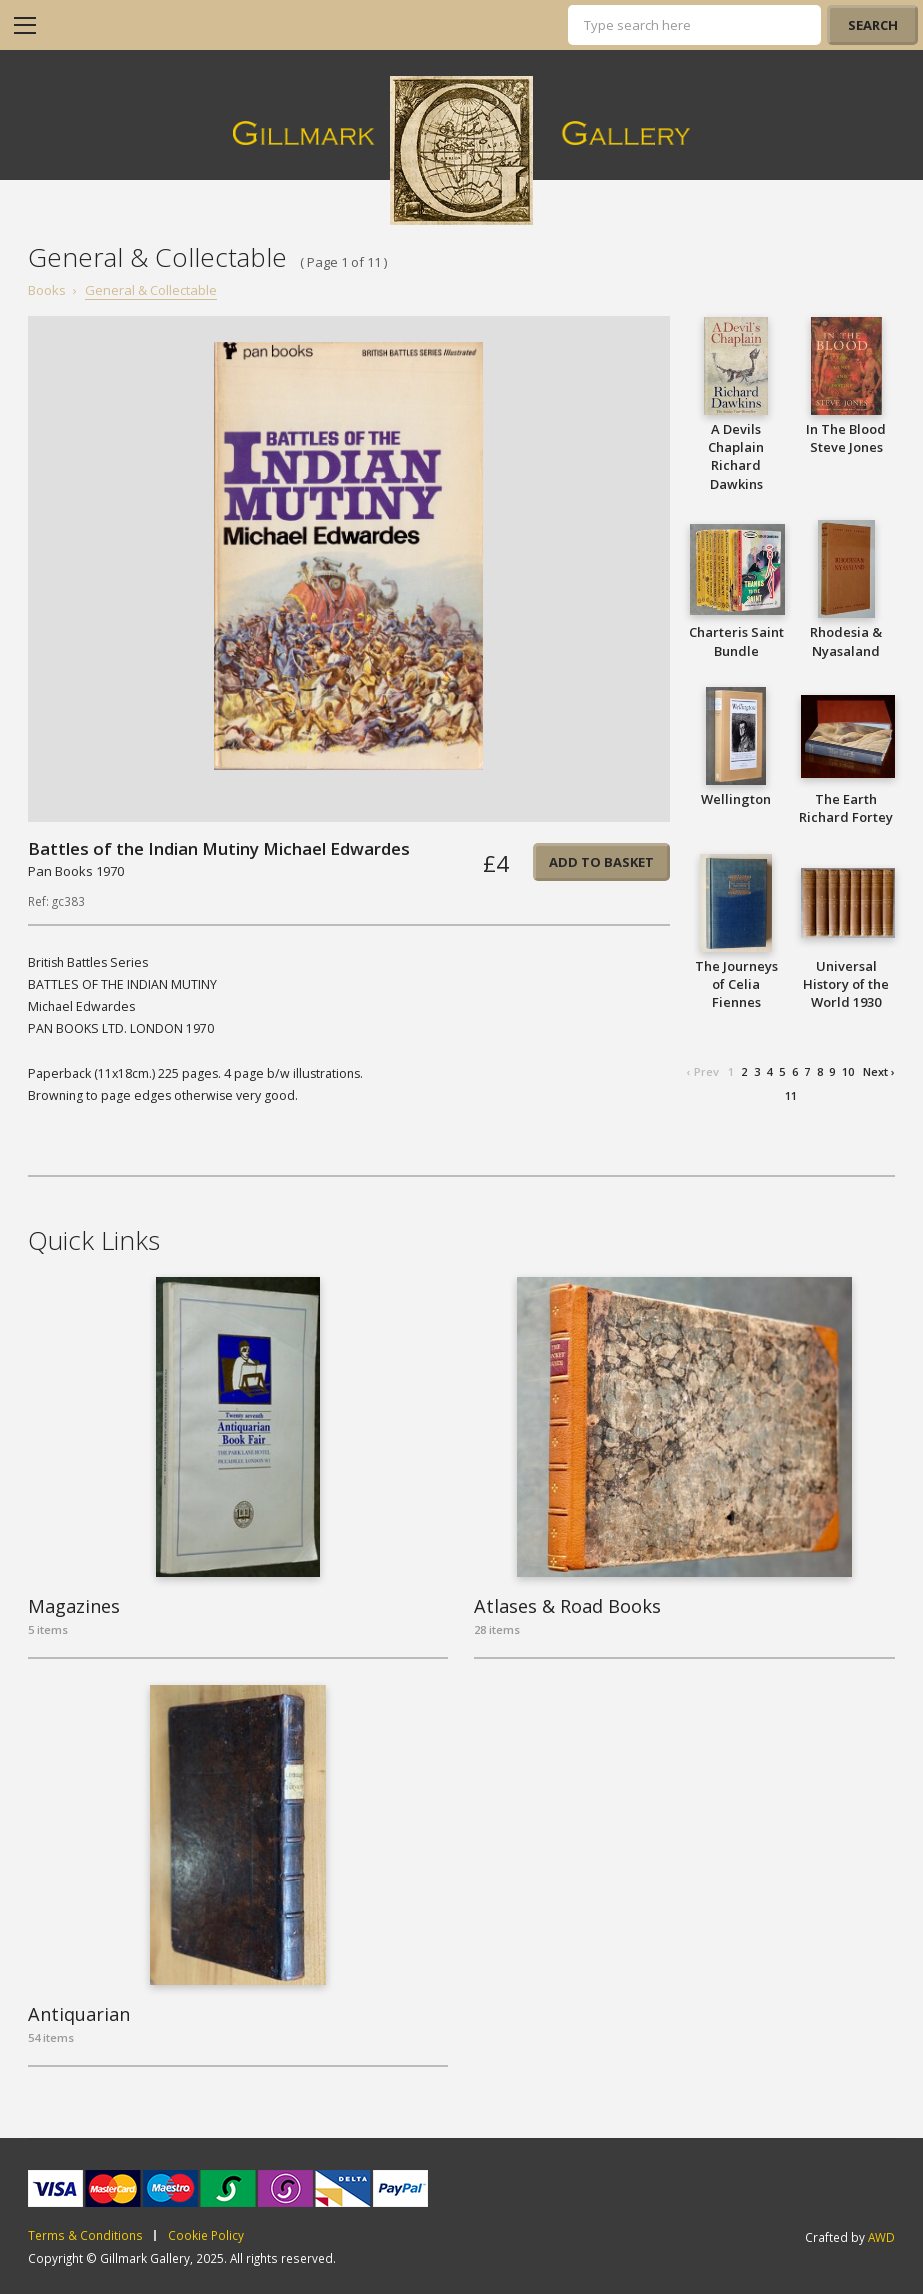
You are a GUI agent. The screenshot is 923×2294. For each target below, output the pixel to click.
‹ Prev (703, 1071)
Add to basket (601, 862)
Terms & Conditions (85, 2236)
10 (848, 1071)
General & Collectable (151, 290)
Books (47, 290)
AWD (881, 2237)
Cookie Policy (206, 2236)
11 (791, 1095)
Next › (879, 1071)
